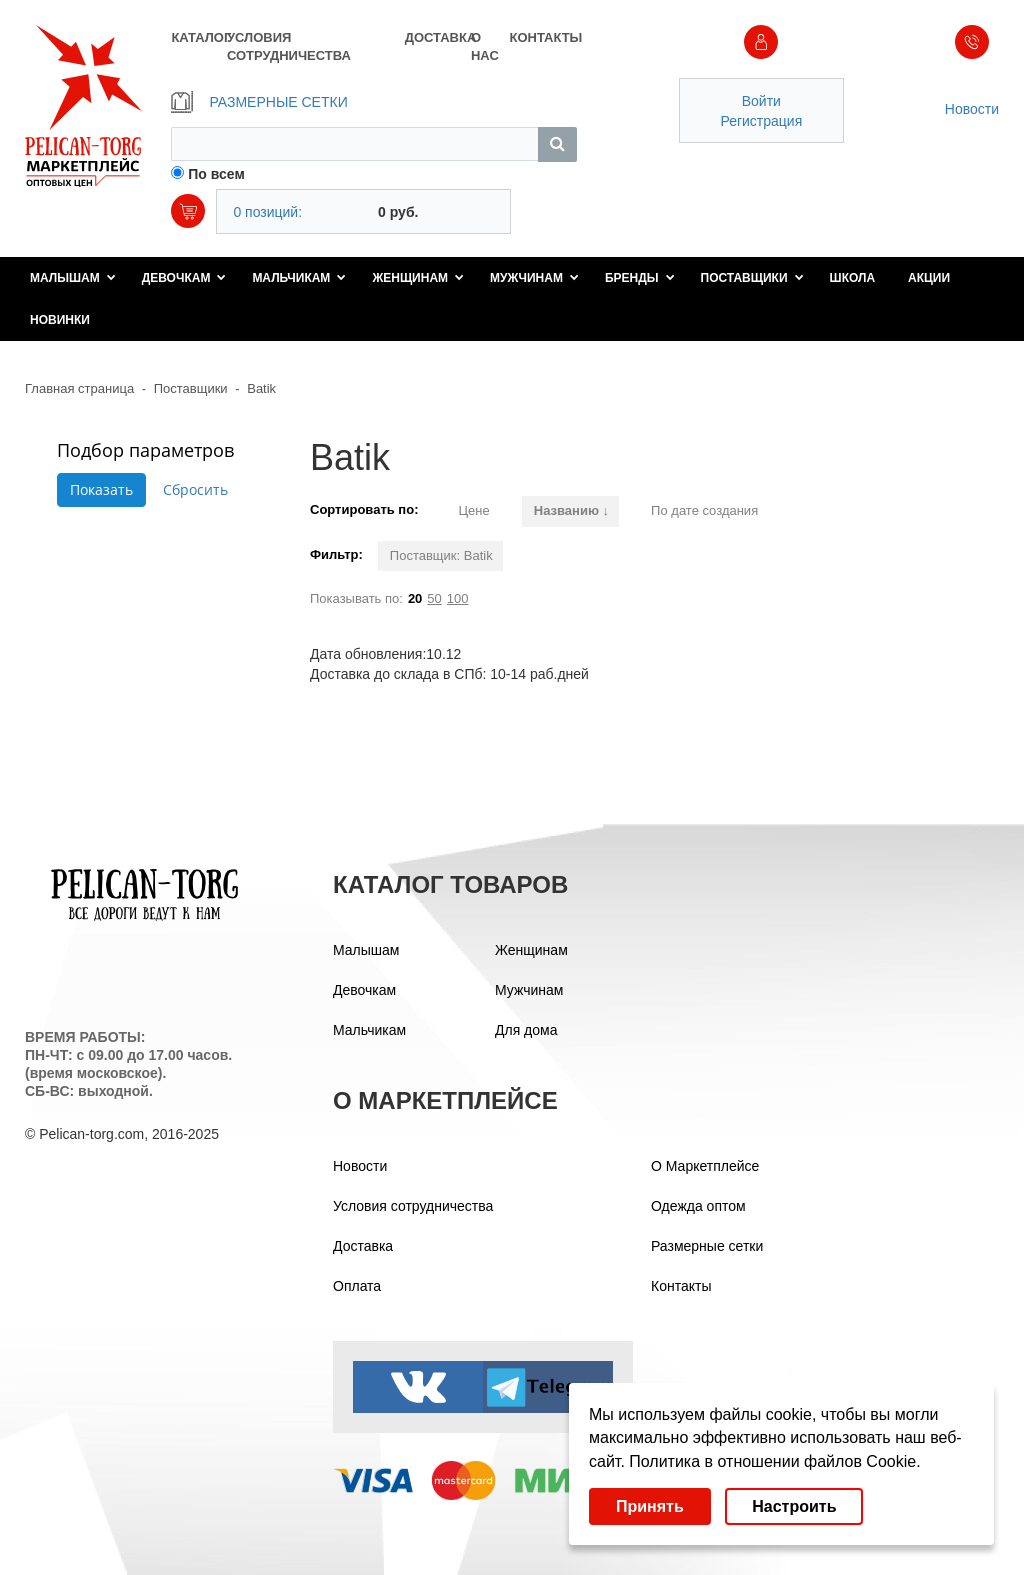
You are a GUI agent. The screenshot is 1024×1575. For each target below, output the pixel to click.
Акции (929, 278)
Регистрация (761, 121)
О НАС (485, 46)
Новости (972, 109)
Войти (761, 101)
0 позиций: (267, 212)
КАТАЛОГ (198, 37)
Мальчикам (299, 278)
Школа (853, 278)
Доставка (363, 1246)
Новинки (60, 320)
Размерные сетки (707, 1246)
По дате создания (704, 510)
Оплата (357, 1286)
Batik (261, 388)
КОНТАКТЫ (542, 37)
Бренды (640, 278)
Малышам (73, 278)
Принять (650, 1506)
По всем (216, 174)
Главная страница (79, 388)
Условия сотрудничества (413, 1206)
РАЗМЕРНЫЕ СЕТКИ (259, 102)
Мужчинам (534, 278)
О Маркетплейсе (705, 1166)
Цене (473, 510)
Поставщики (752, 278)
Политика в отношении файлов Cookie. (774, 1461)
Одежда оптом (698, 1206)
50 (434, 598)
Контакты (681, 1286)
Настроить (794, 1506)
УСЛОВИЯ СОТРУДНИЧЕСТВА (289, 46)
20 (415, 598)
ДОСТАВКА (438, 37)
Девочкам (184, 278)
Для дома (526, 1030)
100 (458, 598)
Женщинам (418, 278)
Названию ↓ (571, 510)
